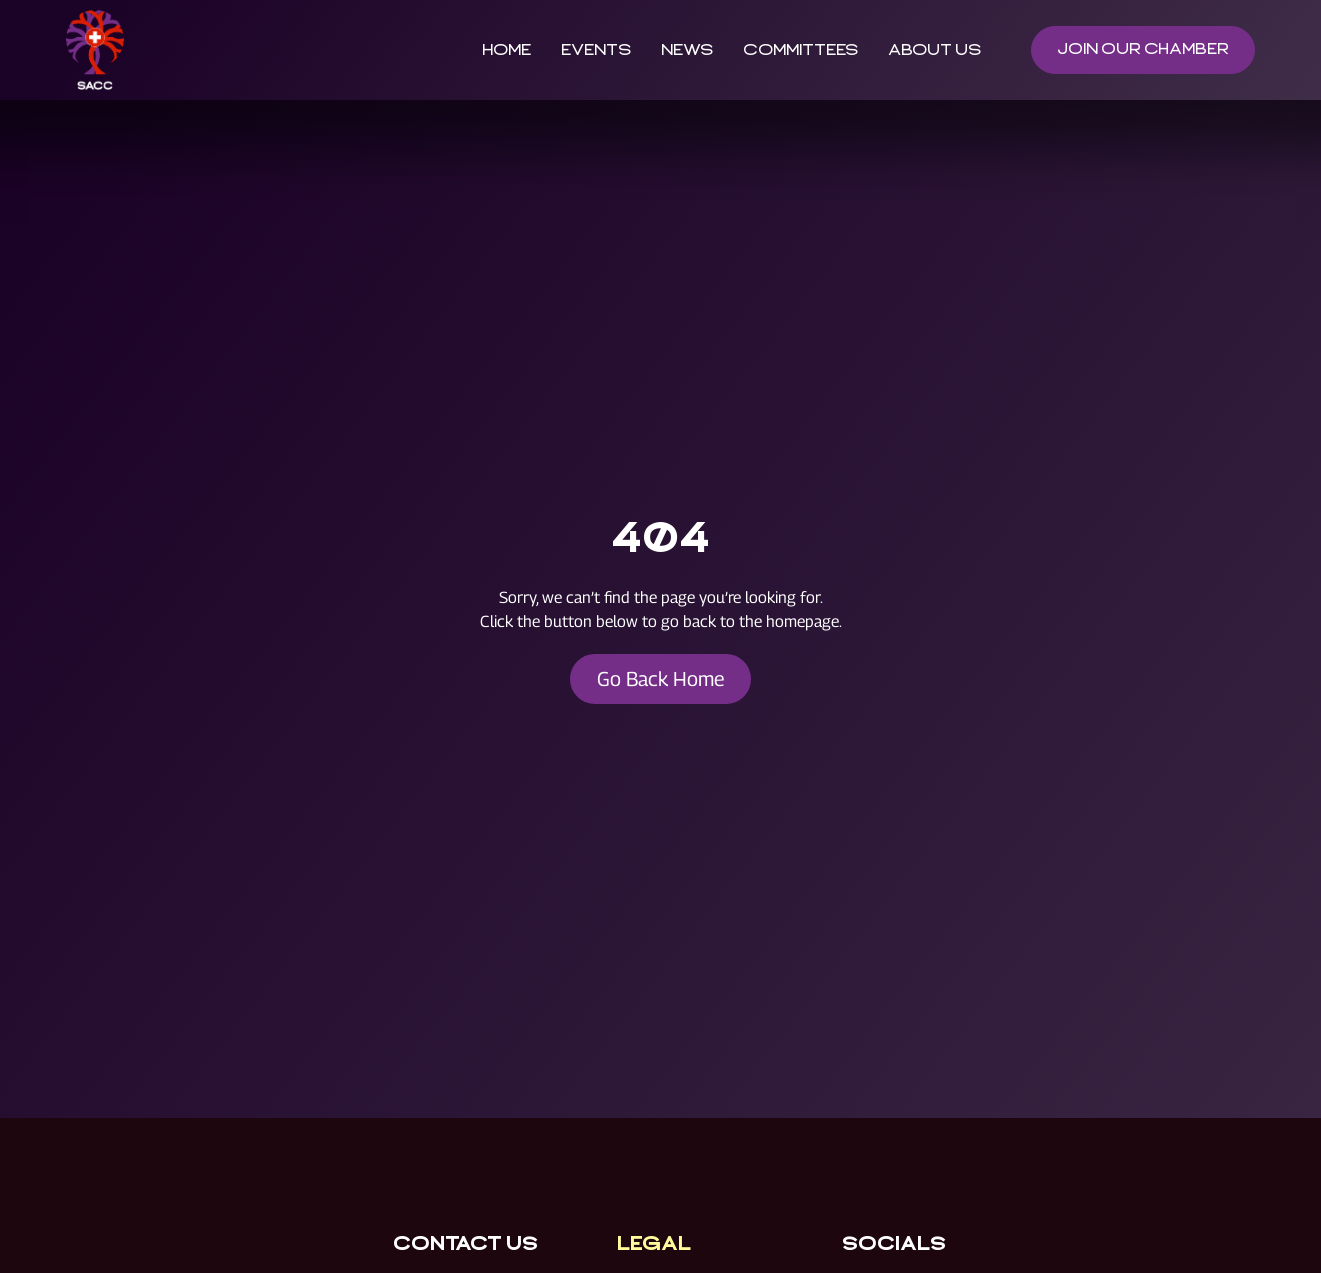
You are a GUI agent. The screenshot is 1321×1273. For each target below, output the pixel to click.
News (686, 50)
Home (505, 50)
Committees (799, 50)
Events (595, 50)
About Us (933, 50)
